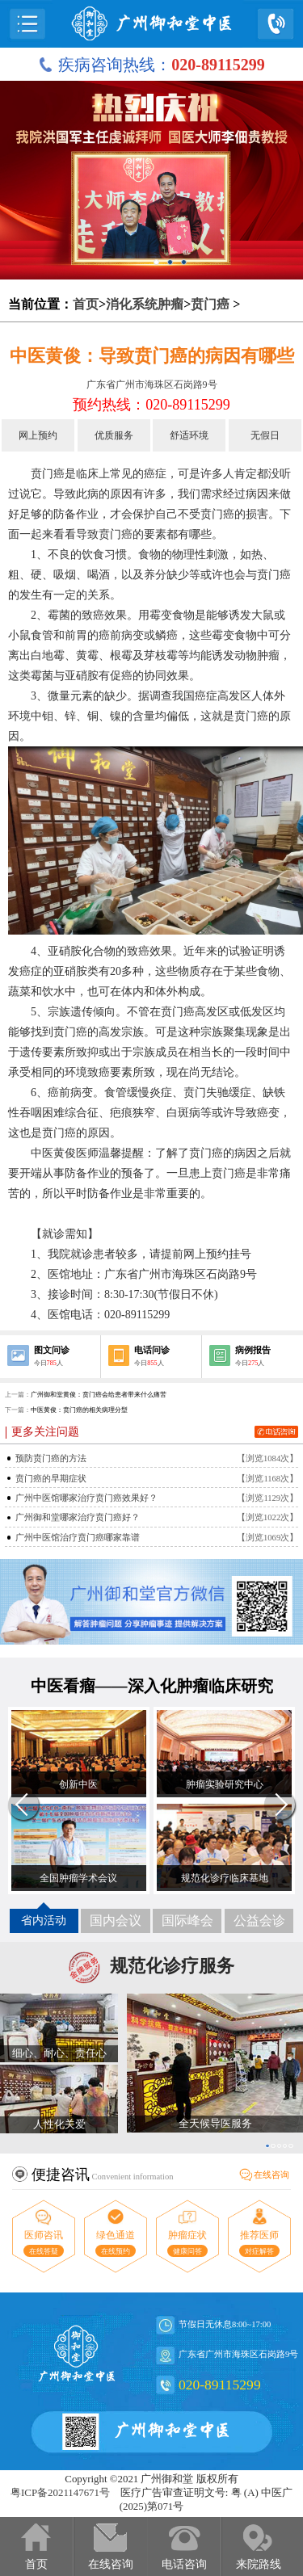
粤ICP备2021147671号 (60, 2492)
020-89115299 (220, 2384)
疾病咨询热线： (151, 65)
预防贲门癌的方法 (50, 1458)
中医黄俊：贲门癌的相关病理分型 (79, 1410)
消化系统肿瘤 (144, 304)
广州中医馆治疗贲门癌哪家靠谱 (77, 1537)
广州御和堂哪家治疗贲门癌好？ (77, 1517)
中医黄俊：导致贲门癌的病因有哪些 (152, 356)
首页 (86, 304)
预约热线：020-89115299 (151, 405)
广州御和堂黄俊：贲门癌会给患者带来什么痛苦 (98, 1394)
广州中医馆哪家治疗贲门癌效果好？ (86, 1498)
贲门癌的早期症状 (50, 1478)
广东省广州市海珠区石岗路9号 (151, 384)
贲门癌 (210, 304)
